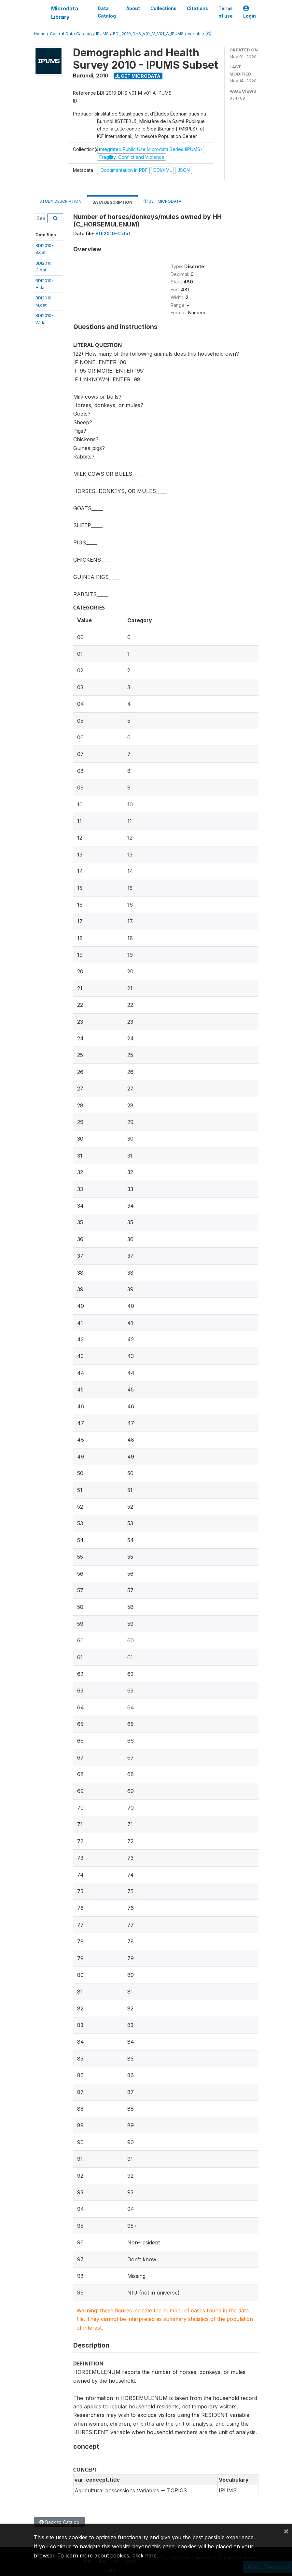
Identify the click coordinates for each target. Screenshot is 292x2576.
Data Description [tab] (112, 202)
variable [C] (199, 33)
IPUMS (102, 33)
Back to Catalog (59, 2522)
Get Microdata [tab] (162, 201)
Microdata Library (64, 12)
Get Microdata (137, 76)
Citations (197, 8)
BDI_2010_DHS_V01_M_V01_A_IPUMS (148, 33)
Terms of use (225, 12)
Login (249, 12)
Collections (163, 8)
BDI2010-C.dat (112, 233)
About (133, 8)
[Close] (286, 2531)
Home (40, 33)
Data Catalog (107, 12)
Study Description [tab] (60, 201)
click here (144, 2555)
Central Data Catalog (71, 33)
